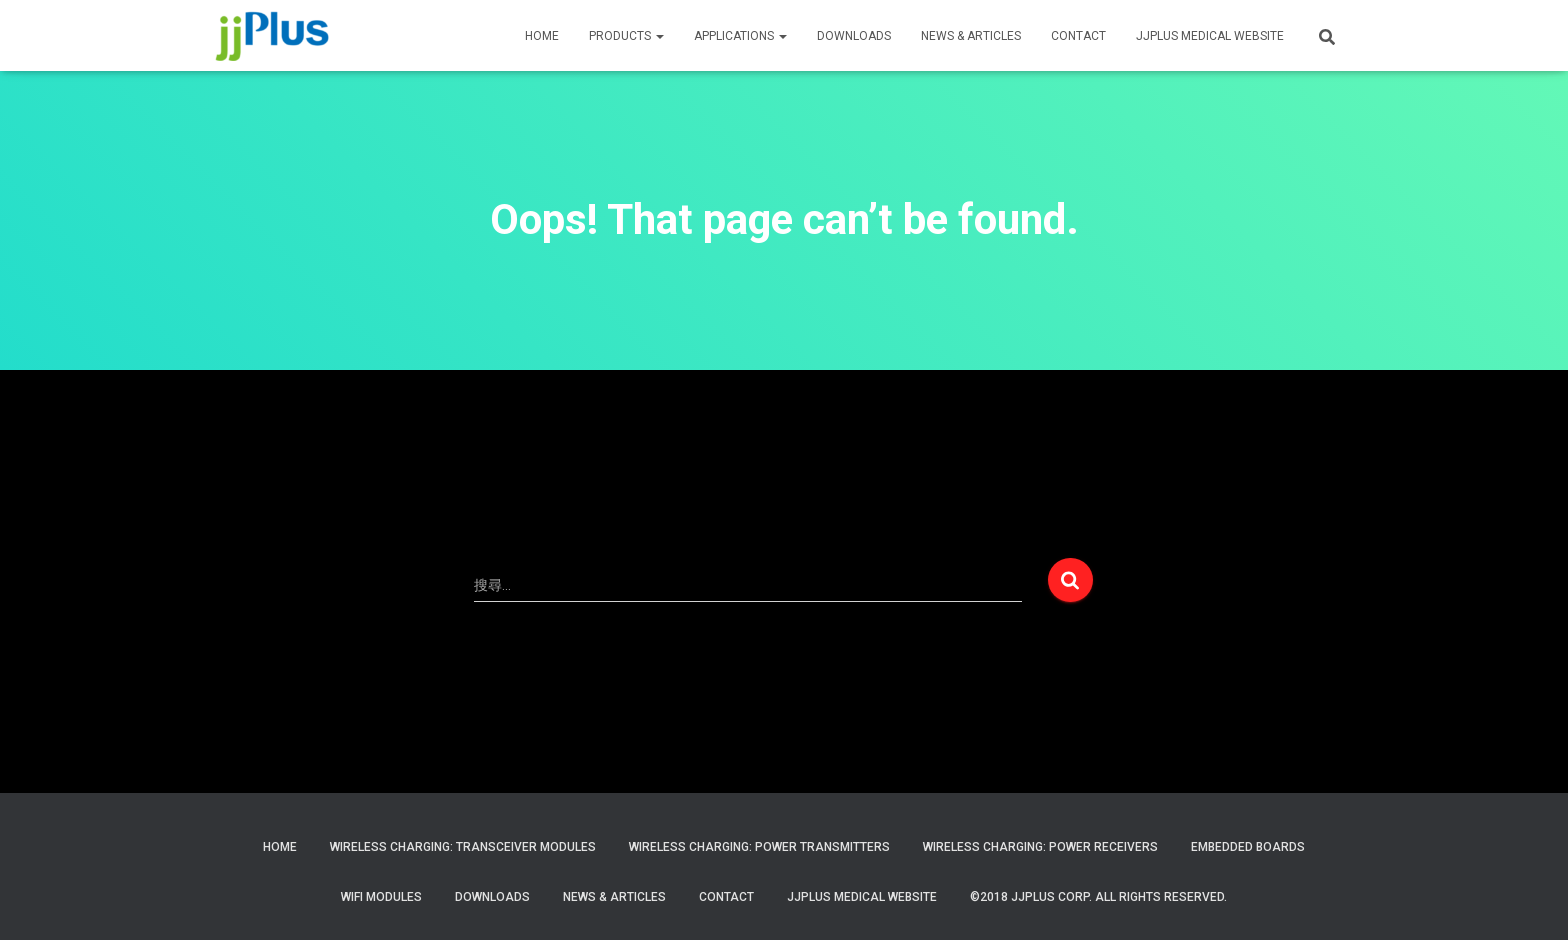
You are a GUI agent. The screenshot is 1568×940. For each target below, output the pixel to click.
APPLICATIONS (740, 36)
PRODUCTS (626, 36)
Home (280, 847)
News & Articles (971, 36)
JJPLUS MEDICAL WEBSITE (1210, 36)
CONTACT (1078, 36)
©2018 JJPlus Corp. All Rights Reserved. (1098, 897)
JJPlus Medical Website (862, 897)
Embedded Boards (1248, 847)
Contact (726, 897)
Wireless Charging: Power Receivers (1040, 847)
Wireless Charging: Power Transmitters (759, 847)
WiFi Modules (381, 897)
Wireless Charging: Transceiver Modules (463, 847)
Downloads (854, 36)
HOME (542, 36)
